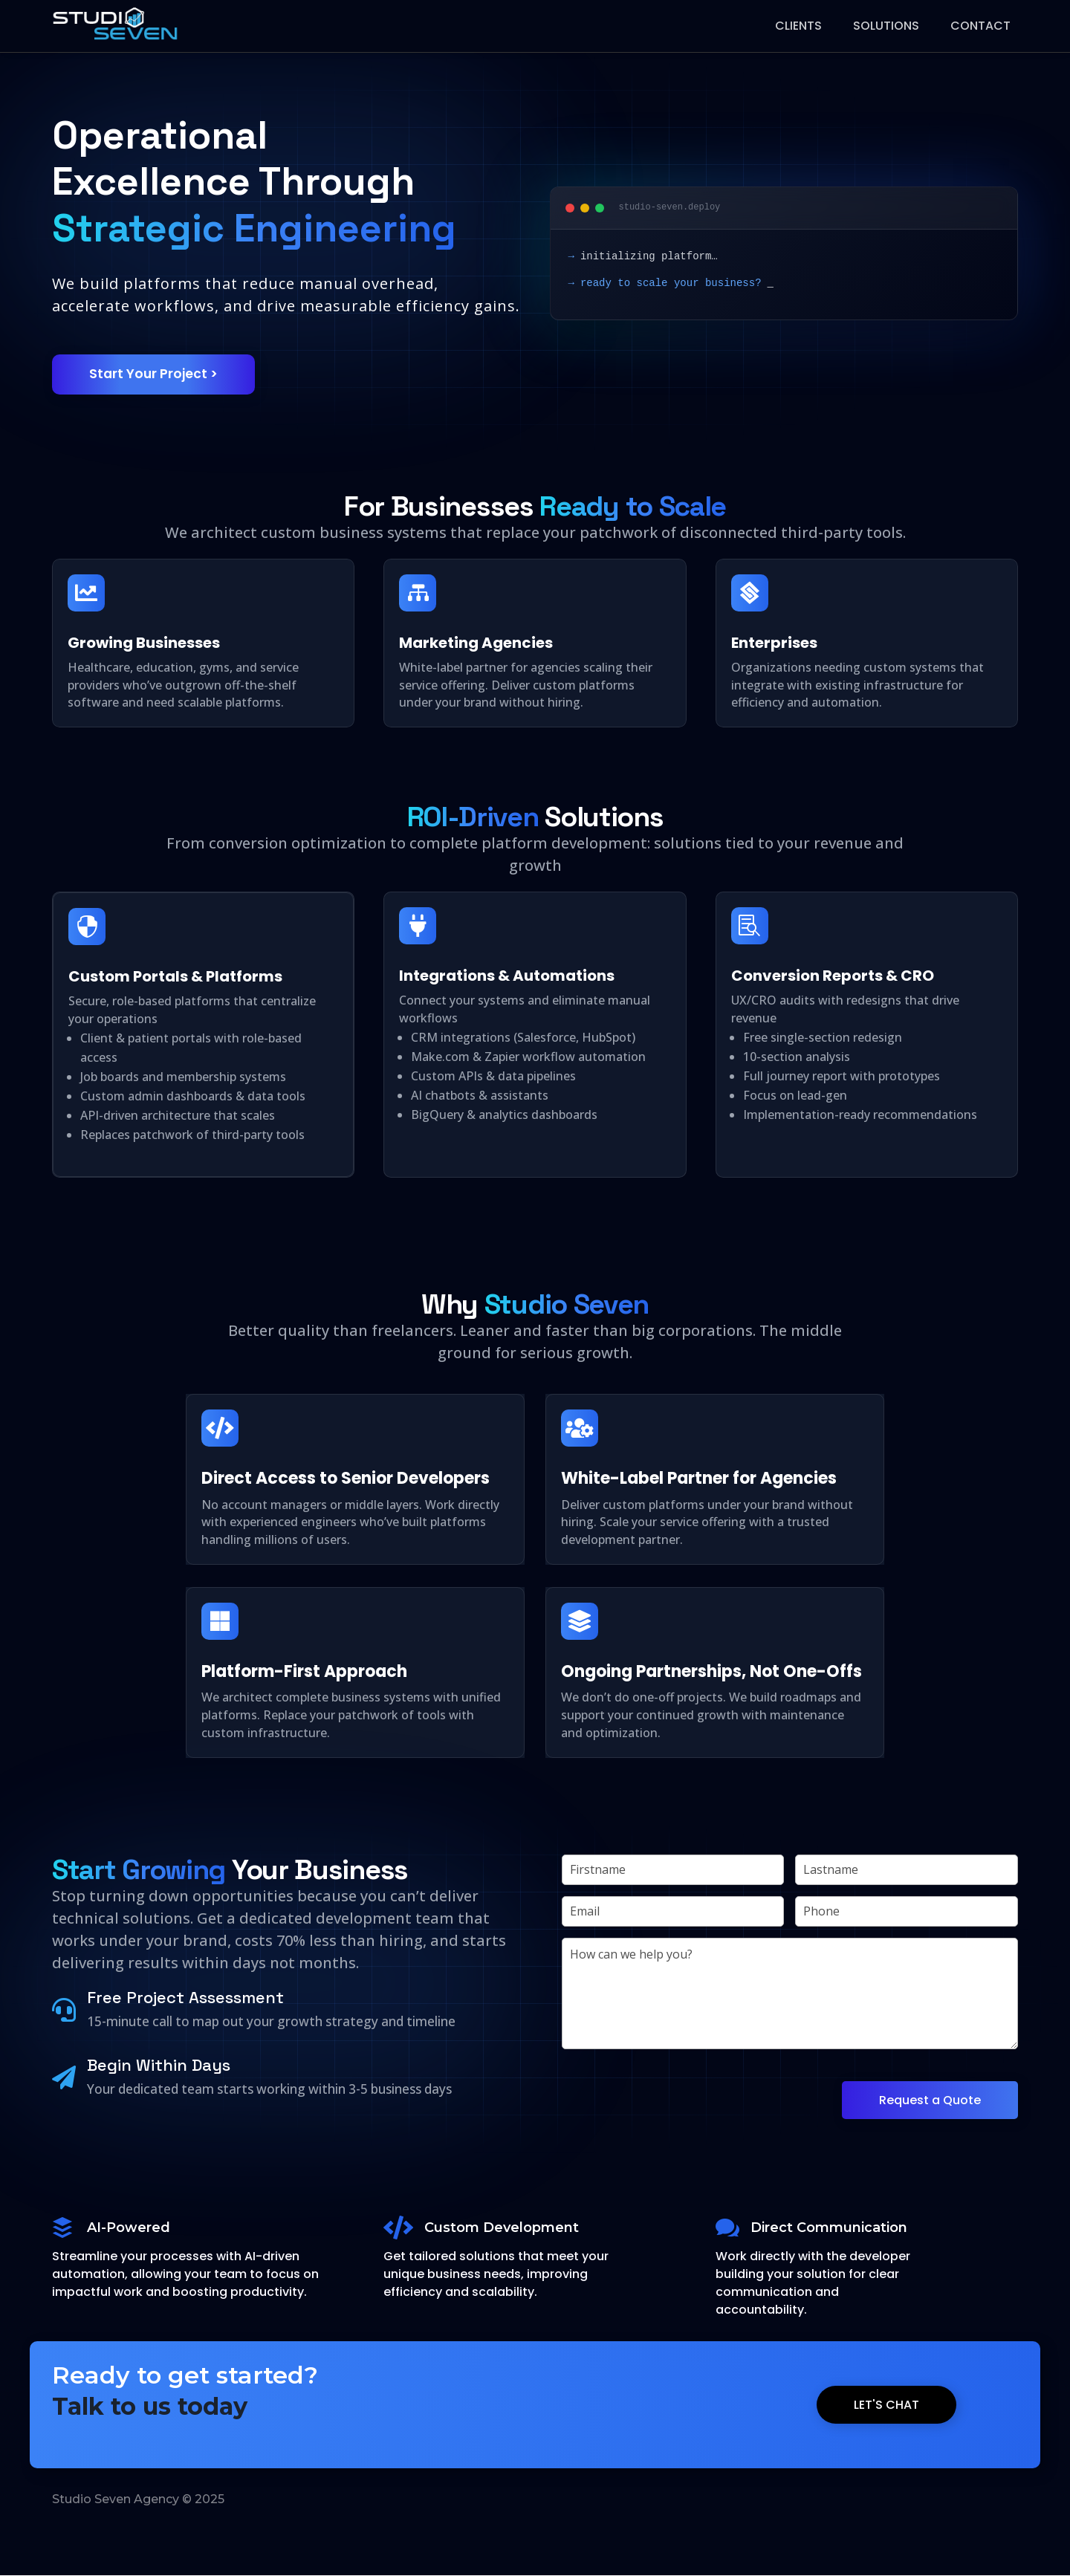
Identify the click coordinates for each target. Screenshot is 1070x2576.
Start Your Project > (154, 374)
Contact (980, 25)
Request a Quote (930, 2100)
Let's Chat (886, 2405)
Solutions (886, 25)
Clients (798, 25)
